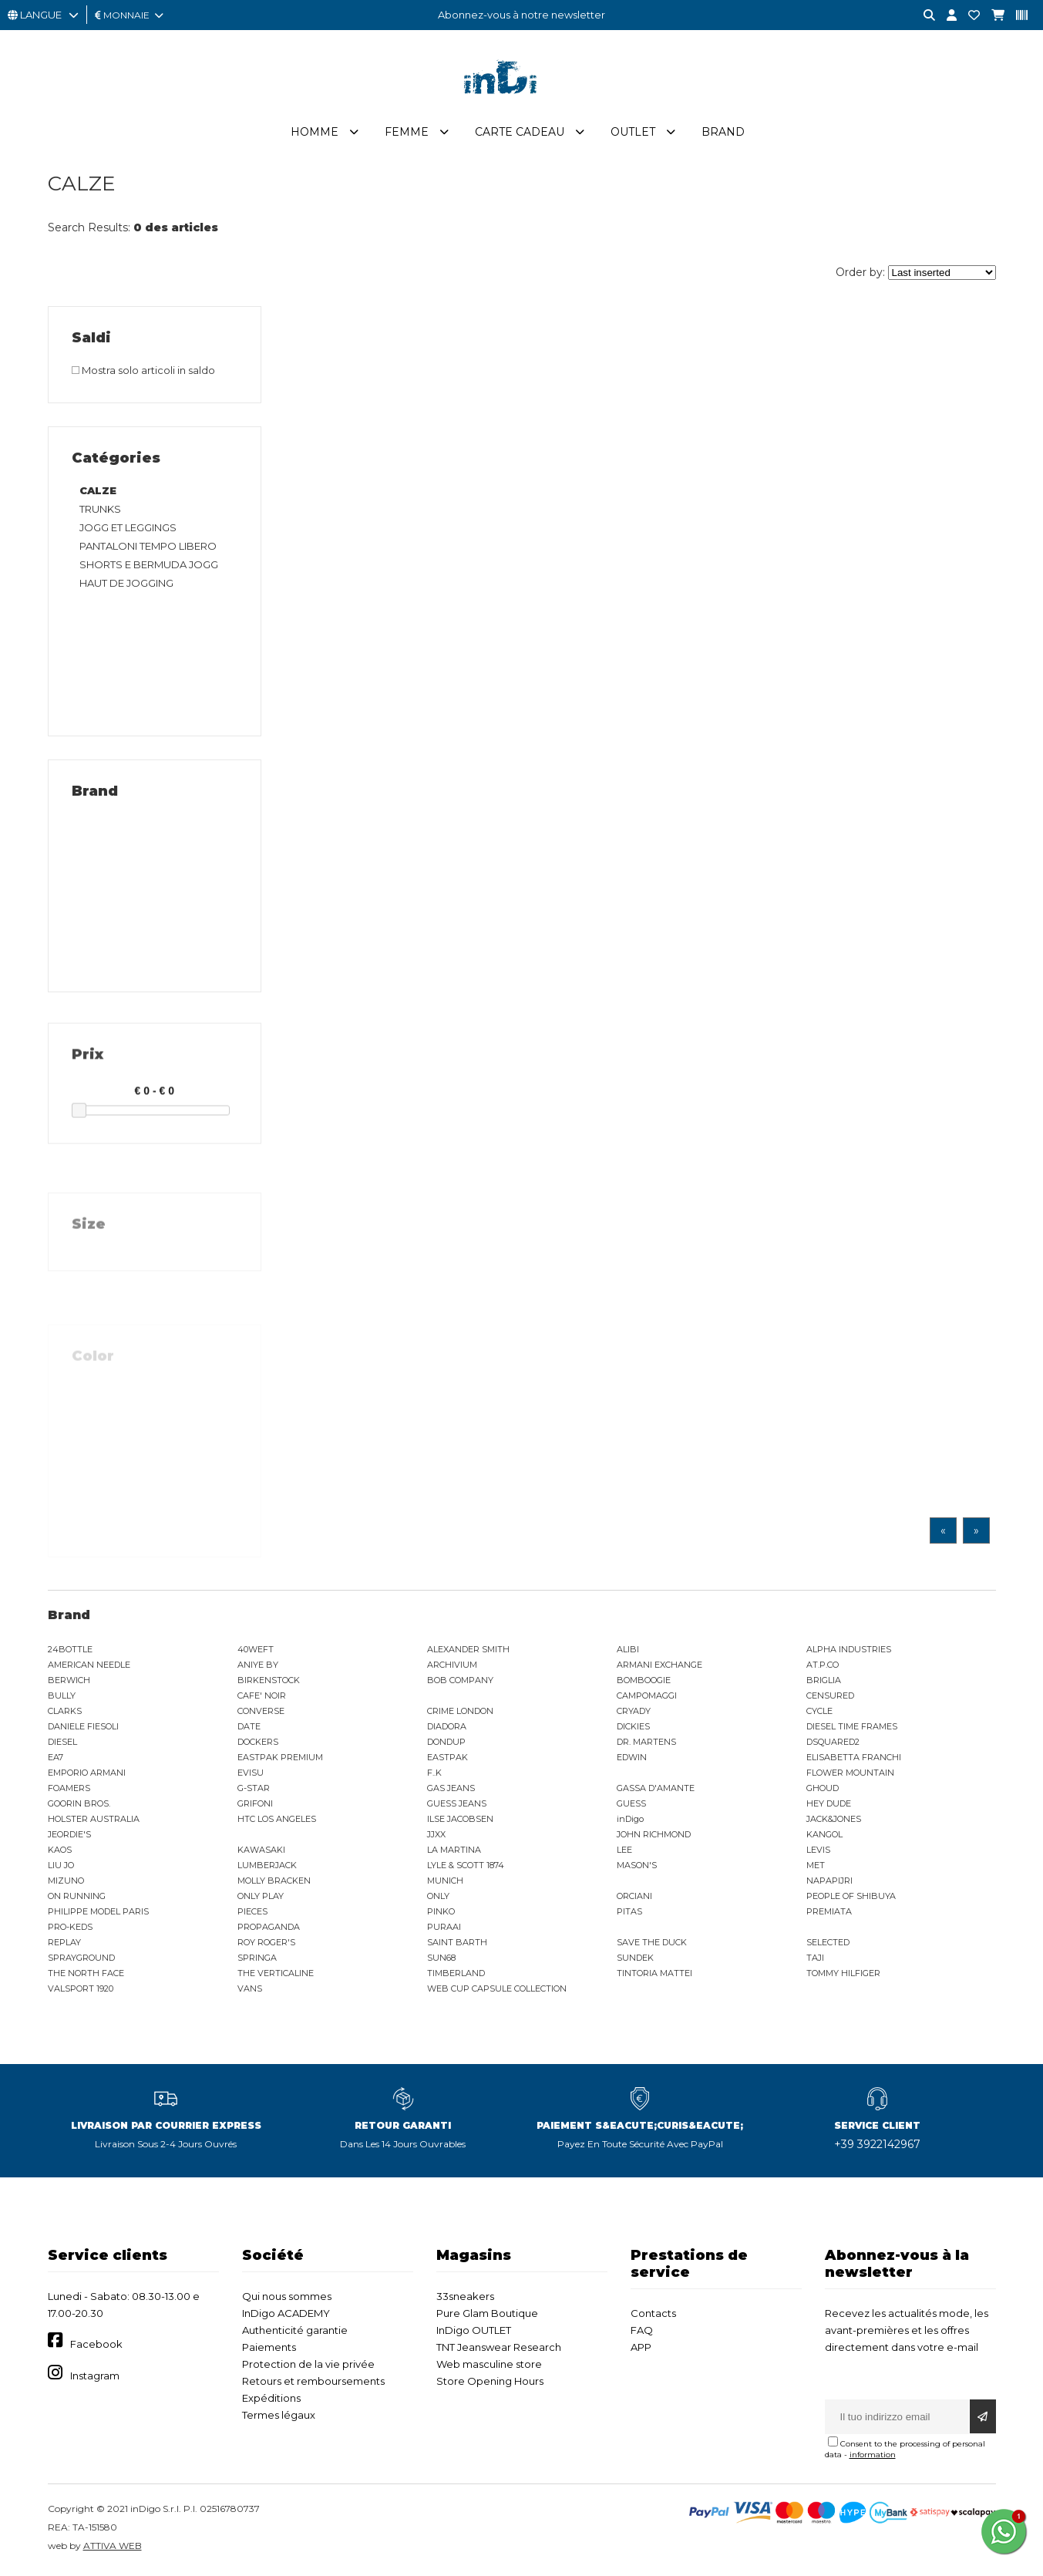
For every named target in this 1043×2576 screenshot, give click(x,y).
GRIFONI (255, 1805)
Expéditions (271, 2399)
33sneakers (465, 2297)
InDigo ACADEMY (286, 2314)
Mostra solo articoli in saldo (143, 371)
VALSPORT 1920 (80, 1990)
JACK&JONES (833, 1820)
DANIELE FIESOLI (83, 1727)
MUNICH (445, 1882)
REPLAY (64, 1943)
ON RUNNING (77, 1897)
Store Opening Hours (489, 2382)
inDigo (630, 1820)
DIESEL (62, 1743)
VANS (249, 1990)
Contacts (653, 2314)
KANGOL (824, 1835)
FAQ (642, 2331)
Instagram (94, 2377)
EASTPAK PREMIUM (280, 1758)
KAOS (60, 1851)
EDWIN (632, 1758)
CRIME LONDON (460, 1712)
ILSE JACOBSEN (460, 1820)
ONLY (438, 1897)
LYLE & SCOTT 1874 (465, 1866)
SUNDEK (635, 1959)
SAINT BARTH (457, 1943)
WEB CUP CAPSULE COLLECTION (497, 1990)
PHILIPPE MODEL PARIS (98, 1913)
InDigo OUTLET (473, 2331)
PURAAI (444, 1928)
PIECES (252, 1913)
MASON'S (637, 1866)
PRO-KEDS (70, 1928)
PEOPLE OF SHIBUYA (851, 1897)
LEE (624, 1851)
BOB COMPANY (460, 1681)
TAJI (815, 1959)
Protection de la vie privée (308, 2365)
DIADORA (446, 1727)
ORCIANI (634, 1897)
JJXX (436, 1835)
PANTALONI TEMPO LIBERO (148, 547)
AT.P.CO (822, 1666)
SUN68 (441, 1959)
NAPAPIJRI (829, 1882)
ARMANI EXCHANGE (659, 1666)
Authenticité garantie (295, 2331)
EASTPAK (447, 1758)
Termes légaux (278, 2416)
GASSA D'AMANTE (656, 1789)
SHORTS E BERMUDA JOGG (148, 566)
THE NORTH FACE (86, 1974)
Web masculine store (489, 2365)
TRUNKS (100, 510)
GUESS (631, 1805)
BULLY (62, 1697)
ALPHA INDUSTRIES (848, 1650)
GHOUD (822, 1789)
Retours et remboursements (313, 2382)
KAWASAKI (261, 1851)
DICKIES (633, 1727)
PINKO (441, 1913)
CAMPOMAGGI (647, 1697)
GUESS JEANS (456, 1805)
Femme (407, 133)
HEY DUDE (828, 1805)
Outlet (633, 133)
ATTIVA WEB (112, 2547)
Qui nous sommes (286, 2297)
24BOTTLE (70, 1650)
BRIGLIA (823, 1681)
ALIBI (628, 1650)
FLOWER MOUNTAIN (850, 1774)
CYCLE (819, 1712)
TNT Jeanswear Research (498, 2348)
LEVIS (818, 1851)
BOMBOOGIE (644, 1681)
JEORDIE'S (69, 1835)
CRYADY (634, 1712)
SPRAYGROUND (81, 1959)
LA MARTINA (454, 1851)
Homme (314, 133)
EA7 (55, 1758)
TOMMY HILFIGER (843, 1974)
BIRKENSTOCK (268, 1681)
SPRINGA (257, 1959)
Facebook (96, 2345)
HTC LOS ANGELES (276, 1820)
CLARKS (65, 1712)
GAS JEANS (451, 1789)
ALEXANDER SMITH (468, 1650)
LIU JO (61, 1866)
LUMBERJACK (267, 1866)
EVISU (250, 1774)
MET (815, 1866)
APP (641, 2348)
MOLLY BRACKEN (274, 1882)
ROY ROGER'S (266, 1943)
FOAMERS (69, 1789)
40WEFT (255, 1650)
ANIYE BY (257, 1666)
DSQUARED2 (833, 1743)
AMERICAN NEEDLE (89, 1666)
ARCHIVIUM (452, 1666)
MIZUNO (66, 1882)
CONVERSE (260, 1712)
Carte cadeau (519, 133)
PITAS (629, 1913)
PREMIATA (829, 1913)
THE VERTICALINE (275, 1974)
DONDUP (446, 1743)
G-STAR (253, 1789)
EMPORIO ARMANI (87, 1774)
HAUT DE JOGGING (126, 584)
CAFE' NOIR (261, 1697)
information (873, 2456)
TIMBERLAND (456, 1974)
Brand (723, 133)
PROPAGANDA (268, 1928)
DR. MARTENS (646, 1743)
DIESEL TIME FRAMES (851, 1727)
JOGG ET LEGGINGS (128, 529)
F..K (434, 1774)
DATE (249, 1727)
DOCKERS (257, 1743)
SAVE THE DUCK (652, 1943)
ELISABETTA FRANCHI (853, 1758)
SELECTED (828, 1943)
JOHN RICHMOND (654, 1835)
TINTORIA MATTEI (654, 1974)
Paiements (269, 2348)
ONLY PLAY (260, 1897)
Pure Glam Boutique (487, 2314)
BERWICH (69, 1681)
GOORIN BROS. (79, 1805)
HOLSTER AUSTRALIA (94, 1820)
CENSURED (830, 1697)
